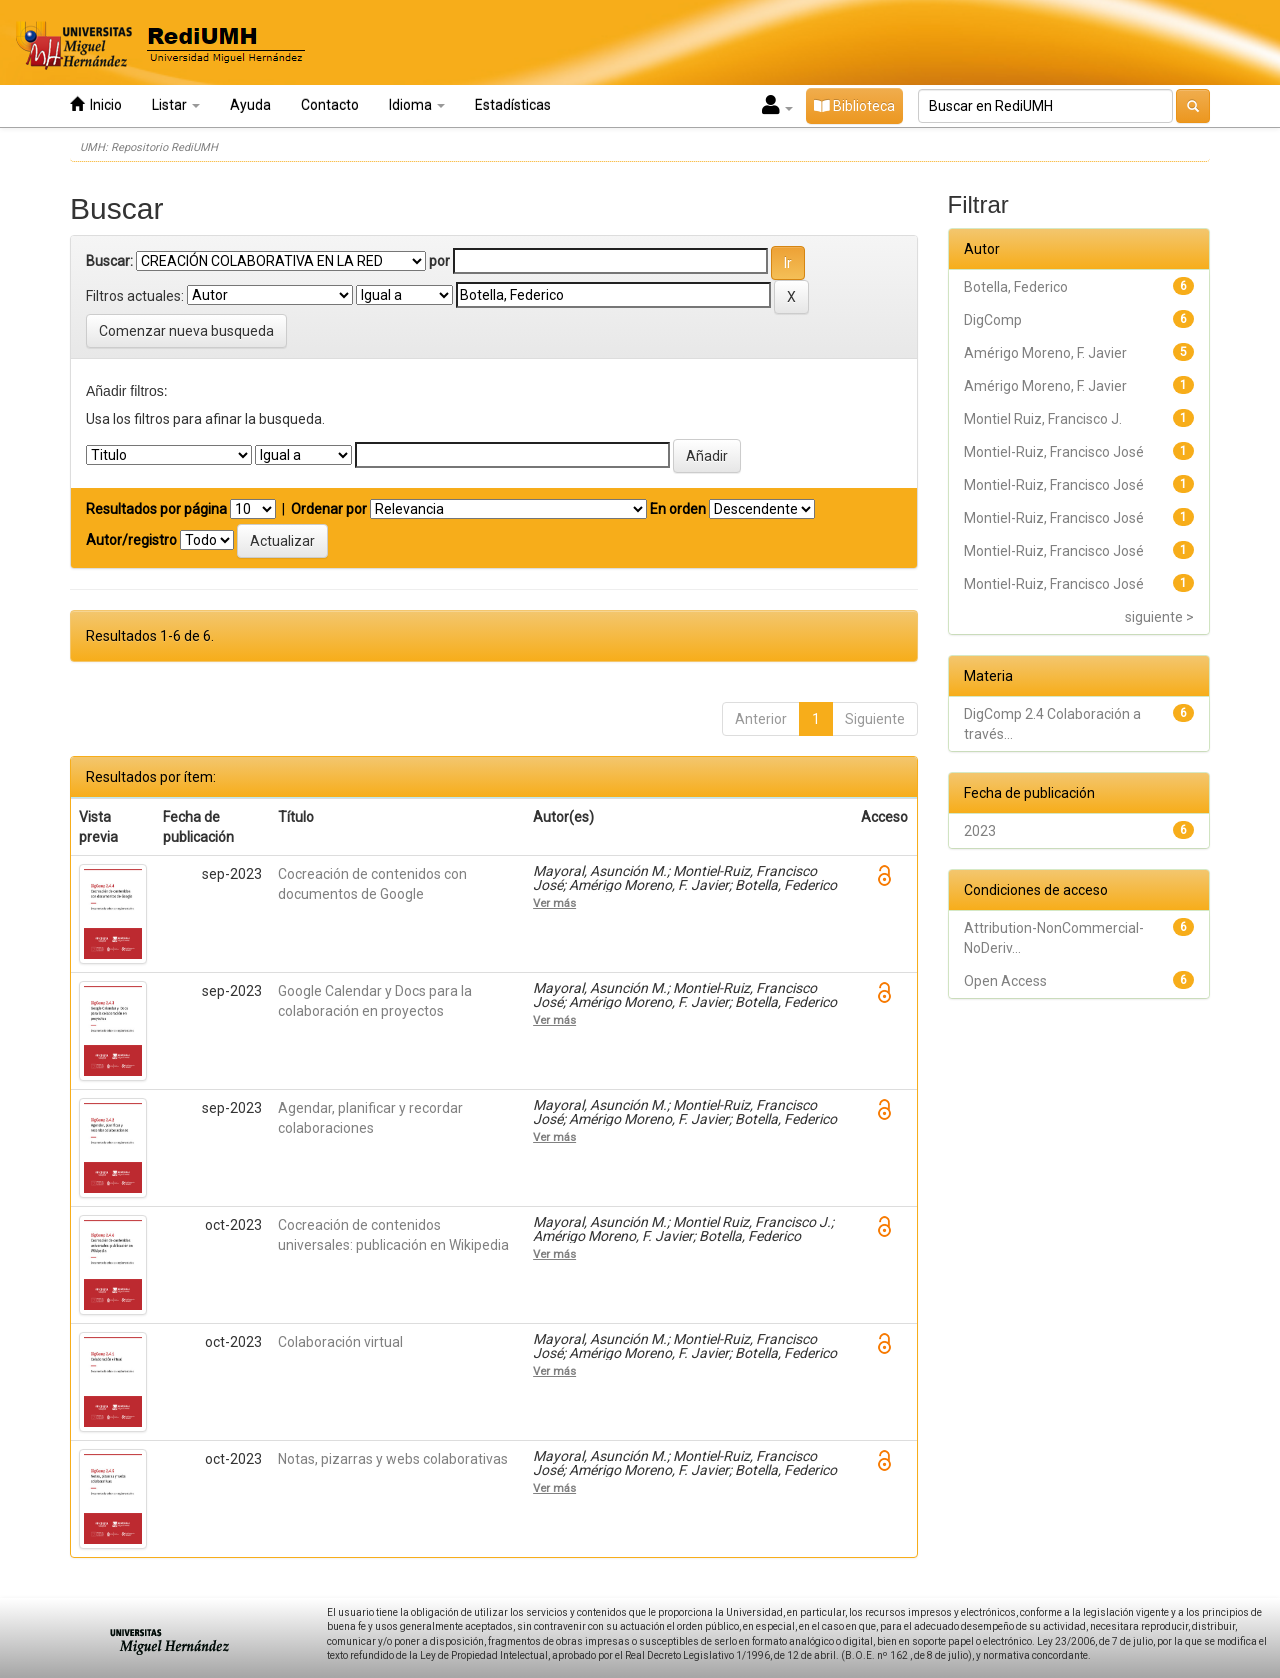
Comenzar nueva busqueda (186, 331)
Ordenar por (329, 509)
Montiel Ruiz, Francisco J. (1043, 419)
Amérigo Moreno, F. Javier (1045, 353)
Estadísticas (513, 105)
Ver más (554, 903)
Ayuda (250, 105)
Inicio (96, 104)
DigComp (993, 320)
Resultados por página (156, 509)
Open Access (1005, 981)
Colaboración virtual (340, 1342)
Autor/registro (131, 540)
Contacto (330, 105)
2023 (980, 831)
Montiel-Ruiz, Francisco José (1054, 452)
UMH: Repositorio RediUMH (149, 147)
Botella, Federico (1016, 287)
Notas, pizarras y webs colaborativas (393, 1459)
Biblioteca (854, 106)
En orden (678, 509)
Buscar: (109, 261)
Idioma (417, 105)
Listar (176, 105)
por (439, 261)
